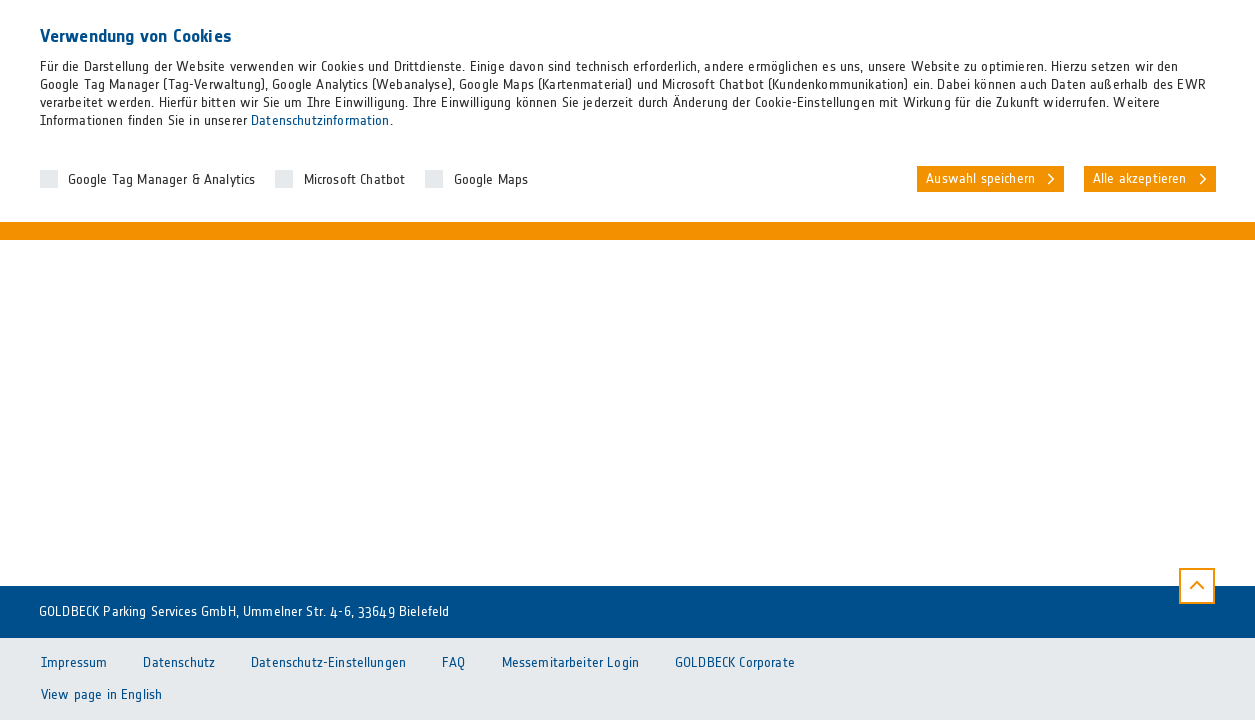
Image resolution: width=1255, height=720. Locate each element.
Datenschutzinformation (320, 121)
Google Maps (491, 180)
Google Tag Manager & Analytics (162, 180)
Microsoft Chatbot (355, 180)
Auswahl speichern (980, 179)
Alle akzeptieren (1140, 179)
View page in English (101, 695)
